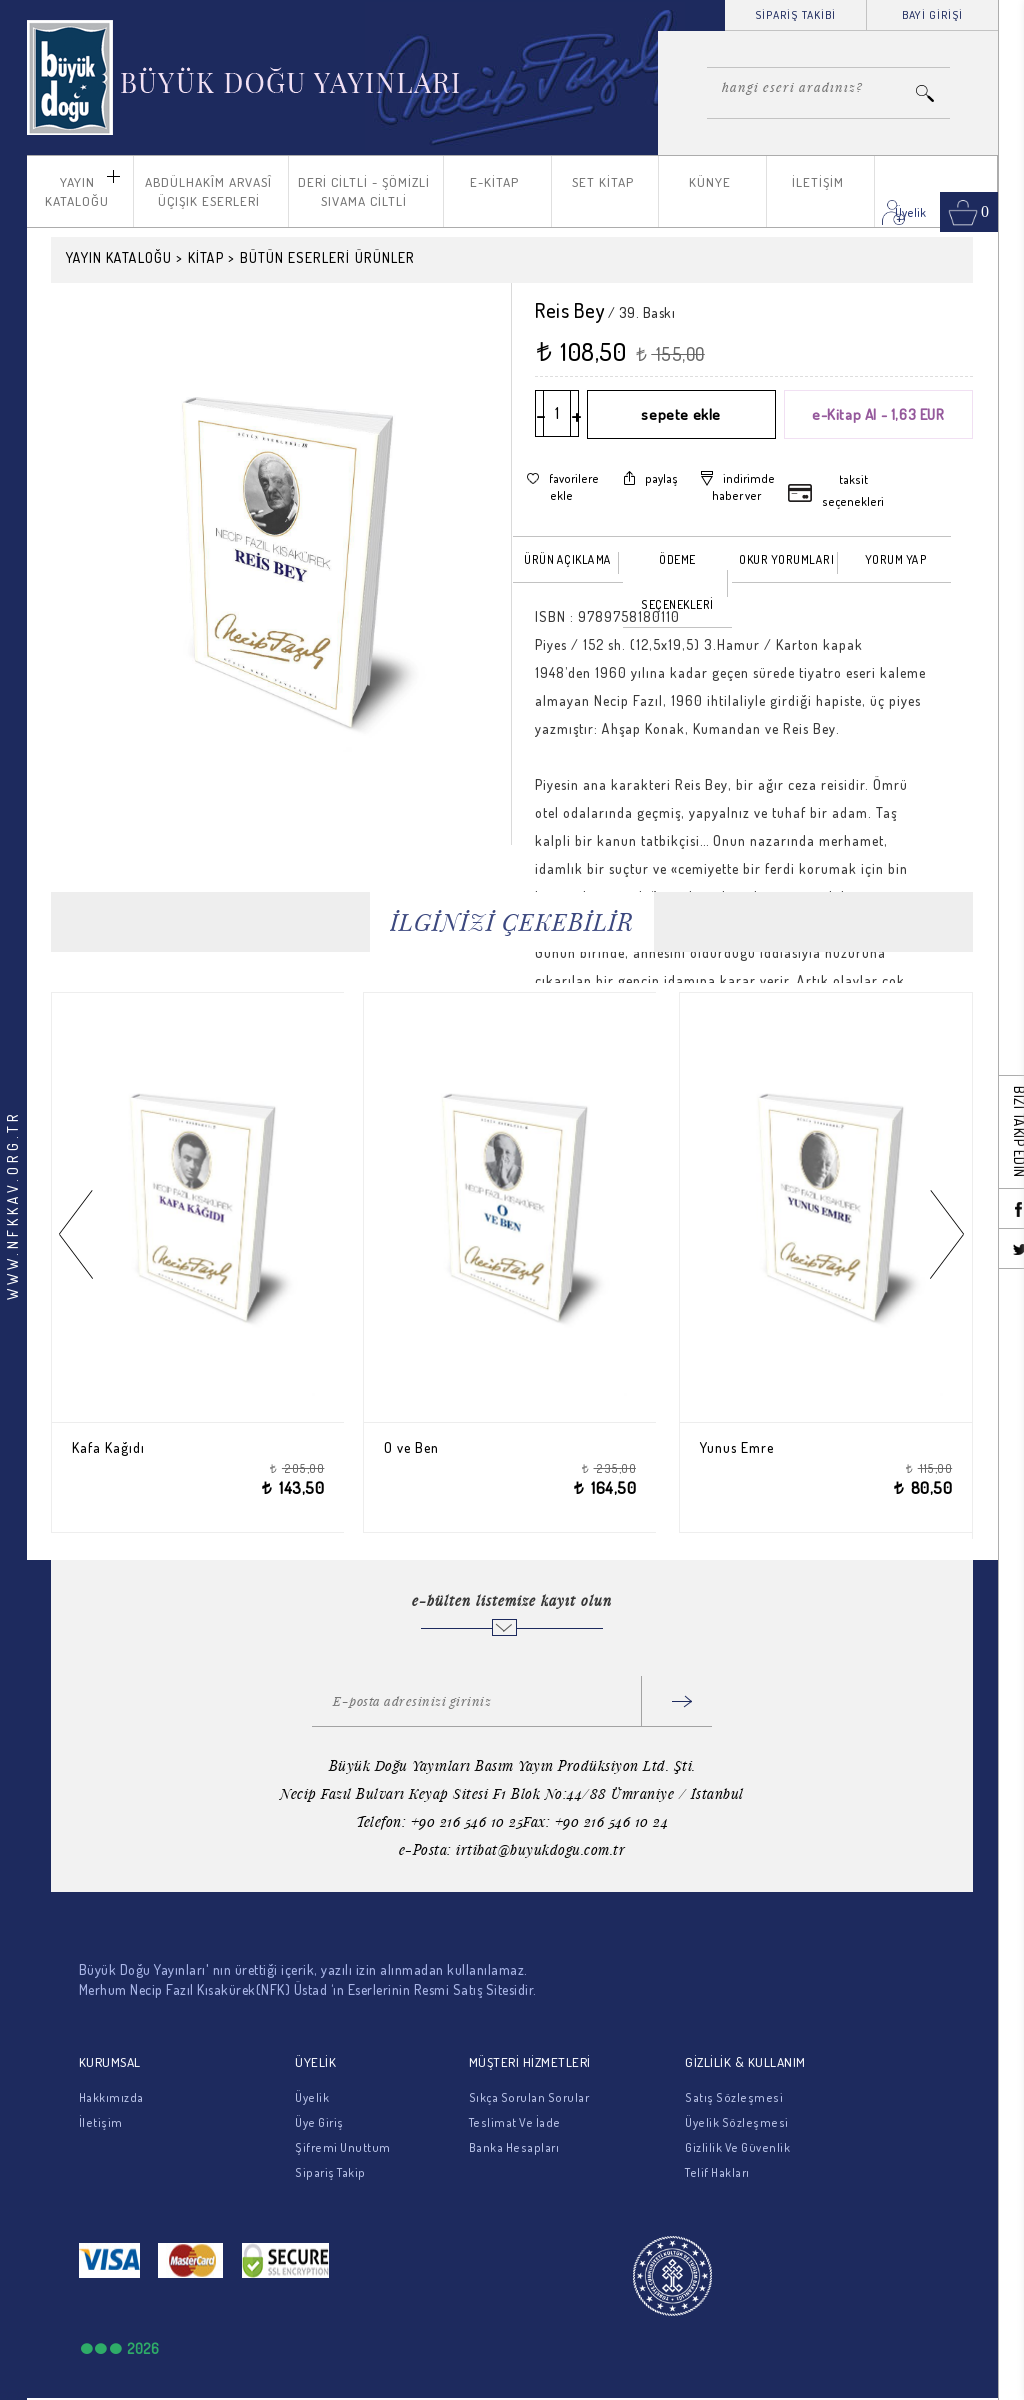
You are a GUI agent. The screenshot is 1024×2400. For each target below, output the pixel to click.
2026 (143, 2348)
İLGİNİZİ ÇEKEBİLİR (512, 921)
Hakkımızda (111, 2097)
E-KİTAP (494, 182)
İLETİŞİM (818, 182)
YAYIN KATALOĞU (77, 191)
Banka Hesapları (514, 2147)
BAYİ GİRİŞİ (932, 15)
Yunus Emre (749, 1447)
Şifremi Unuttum (343, 2147)
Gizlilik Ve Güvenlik (737, 2147)
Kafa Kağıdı (120, 1447)
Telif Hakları (717, 2172)
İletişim (101, 2122)
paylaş (661, 478)
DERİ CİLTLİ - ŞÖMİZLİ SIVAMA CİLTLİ (364, 191)
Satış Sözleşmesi (734, 2097)
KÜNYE (710, 182)
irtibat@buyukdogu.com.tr (540, 1849)
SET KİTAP (603, 182)
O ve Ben (422, 1447)
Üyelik (312, 2097)
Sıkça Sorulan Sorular (529, 2097)
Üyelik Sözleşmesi (737, 2122)
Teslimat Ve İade (515, 2122)
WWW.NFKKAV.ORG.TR (12, 1205)
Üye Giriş (319, 2122)
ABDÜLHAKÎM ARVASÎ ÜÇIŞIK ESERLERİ (208, 191)
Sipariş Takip (330, 2172)
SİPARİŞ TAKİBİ (795, 15)
